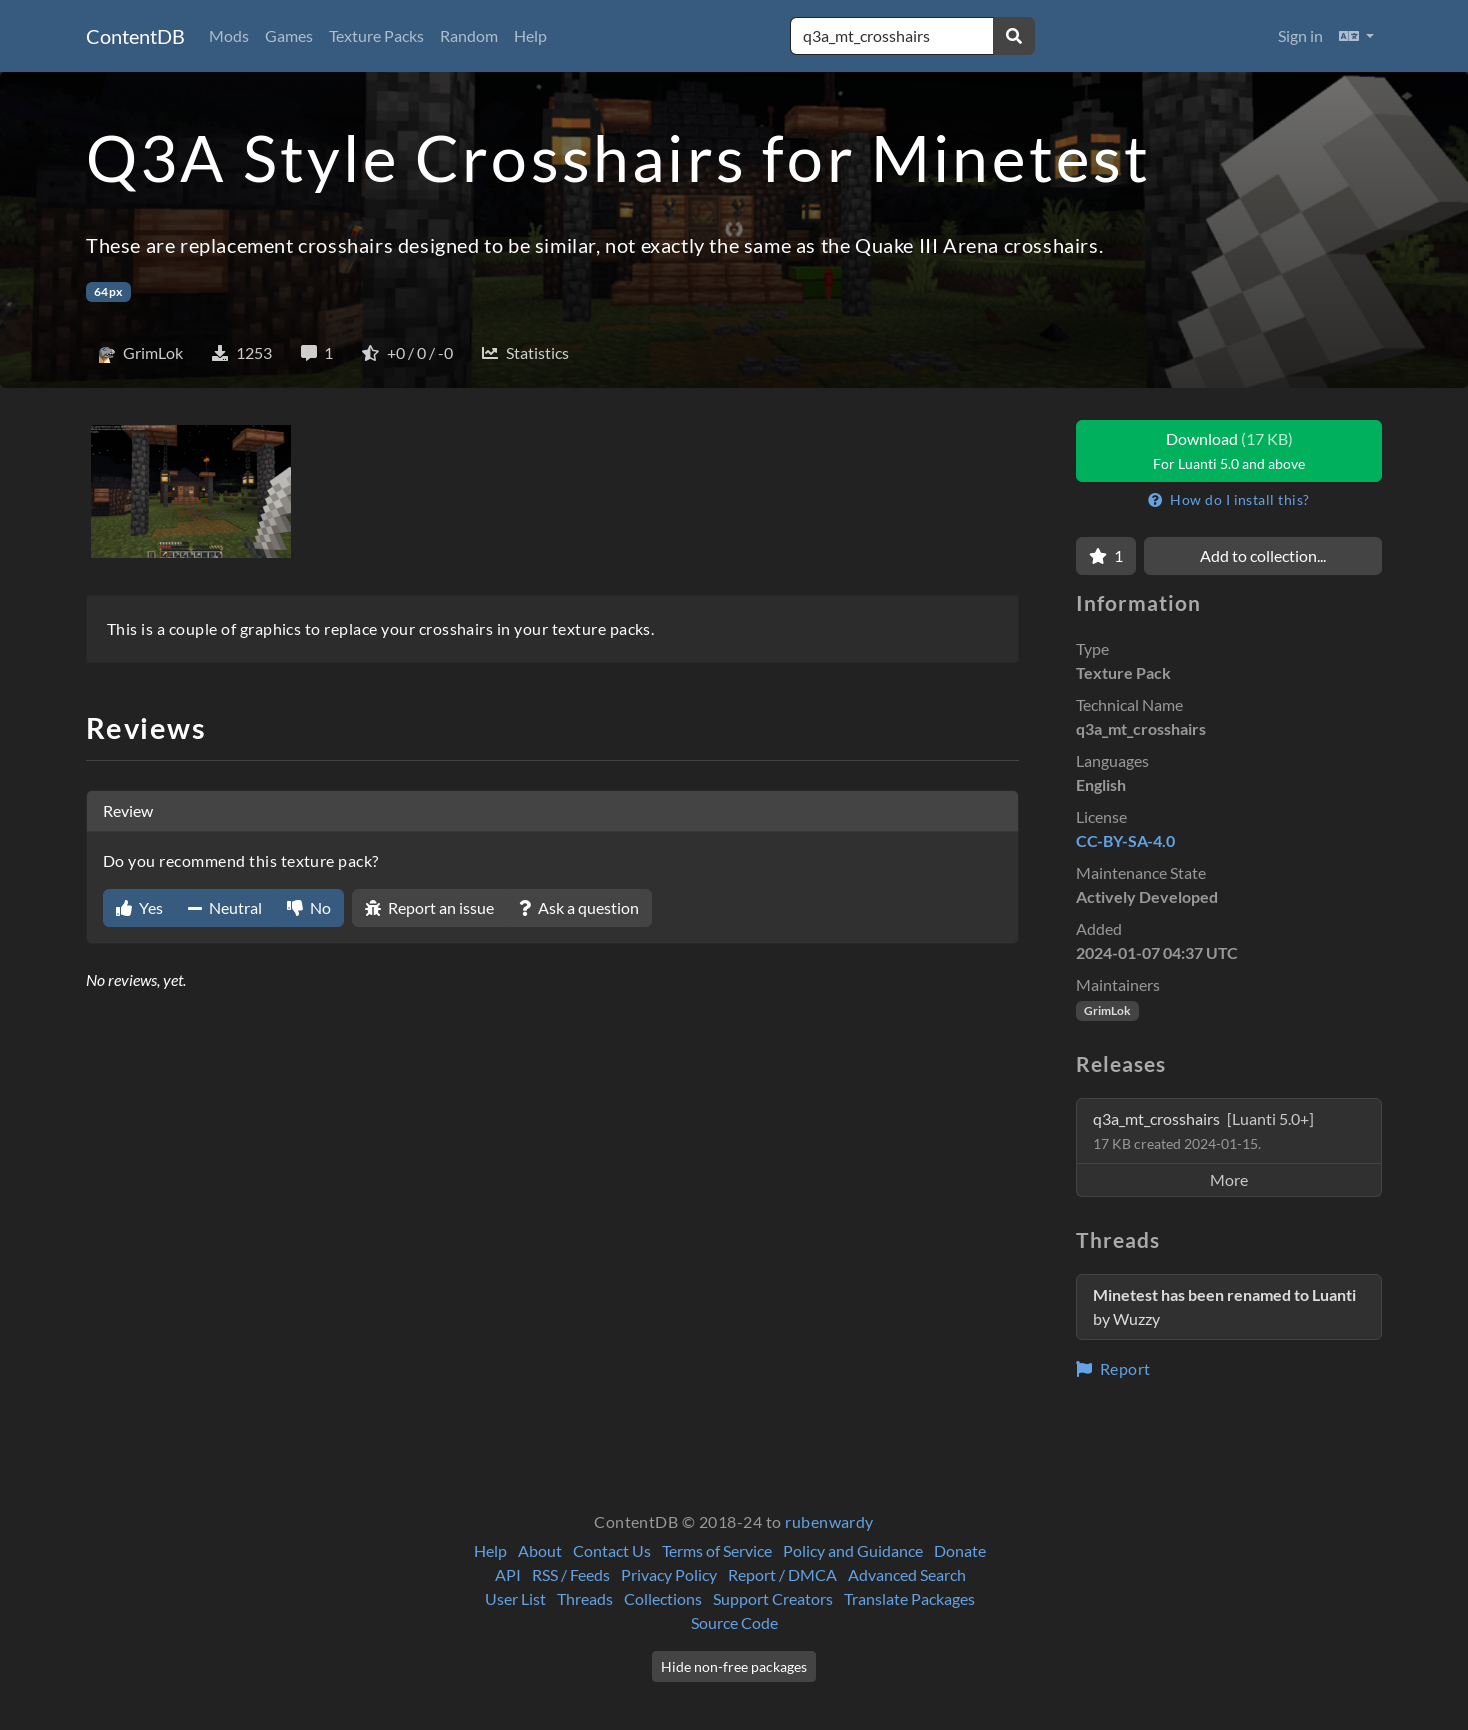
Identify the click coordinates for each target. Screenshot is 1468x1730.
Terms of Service (717, 1550)
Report (1113, 1368)
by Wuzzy (1224, 1306)
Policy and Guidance (853, 1550)
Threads (585, 1598)
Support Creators (773, 1598)
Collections (663, 1598)
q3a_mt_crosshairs (1203, 1130)
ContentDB (135, 36)
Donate (960, 1550)
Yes (139, 907)
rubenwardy (829, 1521)
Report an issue (429, 907)
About (540, 1550)
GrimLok (1107, 1010)
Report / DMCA (782, 1574)
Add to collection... (1263, 555)
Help (530, 35)
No (309, 907)
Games (289, 35)
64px (108, 291)
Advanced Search (907, 1574)
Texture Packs (376, 35)
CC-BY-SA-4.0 (1125, 840)
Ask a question (579, 907)
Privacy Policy (669, 1574)
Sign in (1300, 35)
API (508, 1574)
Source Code (734, 1622)
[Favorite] (1106, 556)
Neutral (225, 907)
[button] (1356, 36)
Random (469, 35)
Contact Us (612, 1550)
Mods (229, 35)
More (1229, 1179)
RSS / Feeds (571, 1574)
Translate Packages (909, 1598)
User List (515, 1598)
